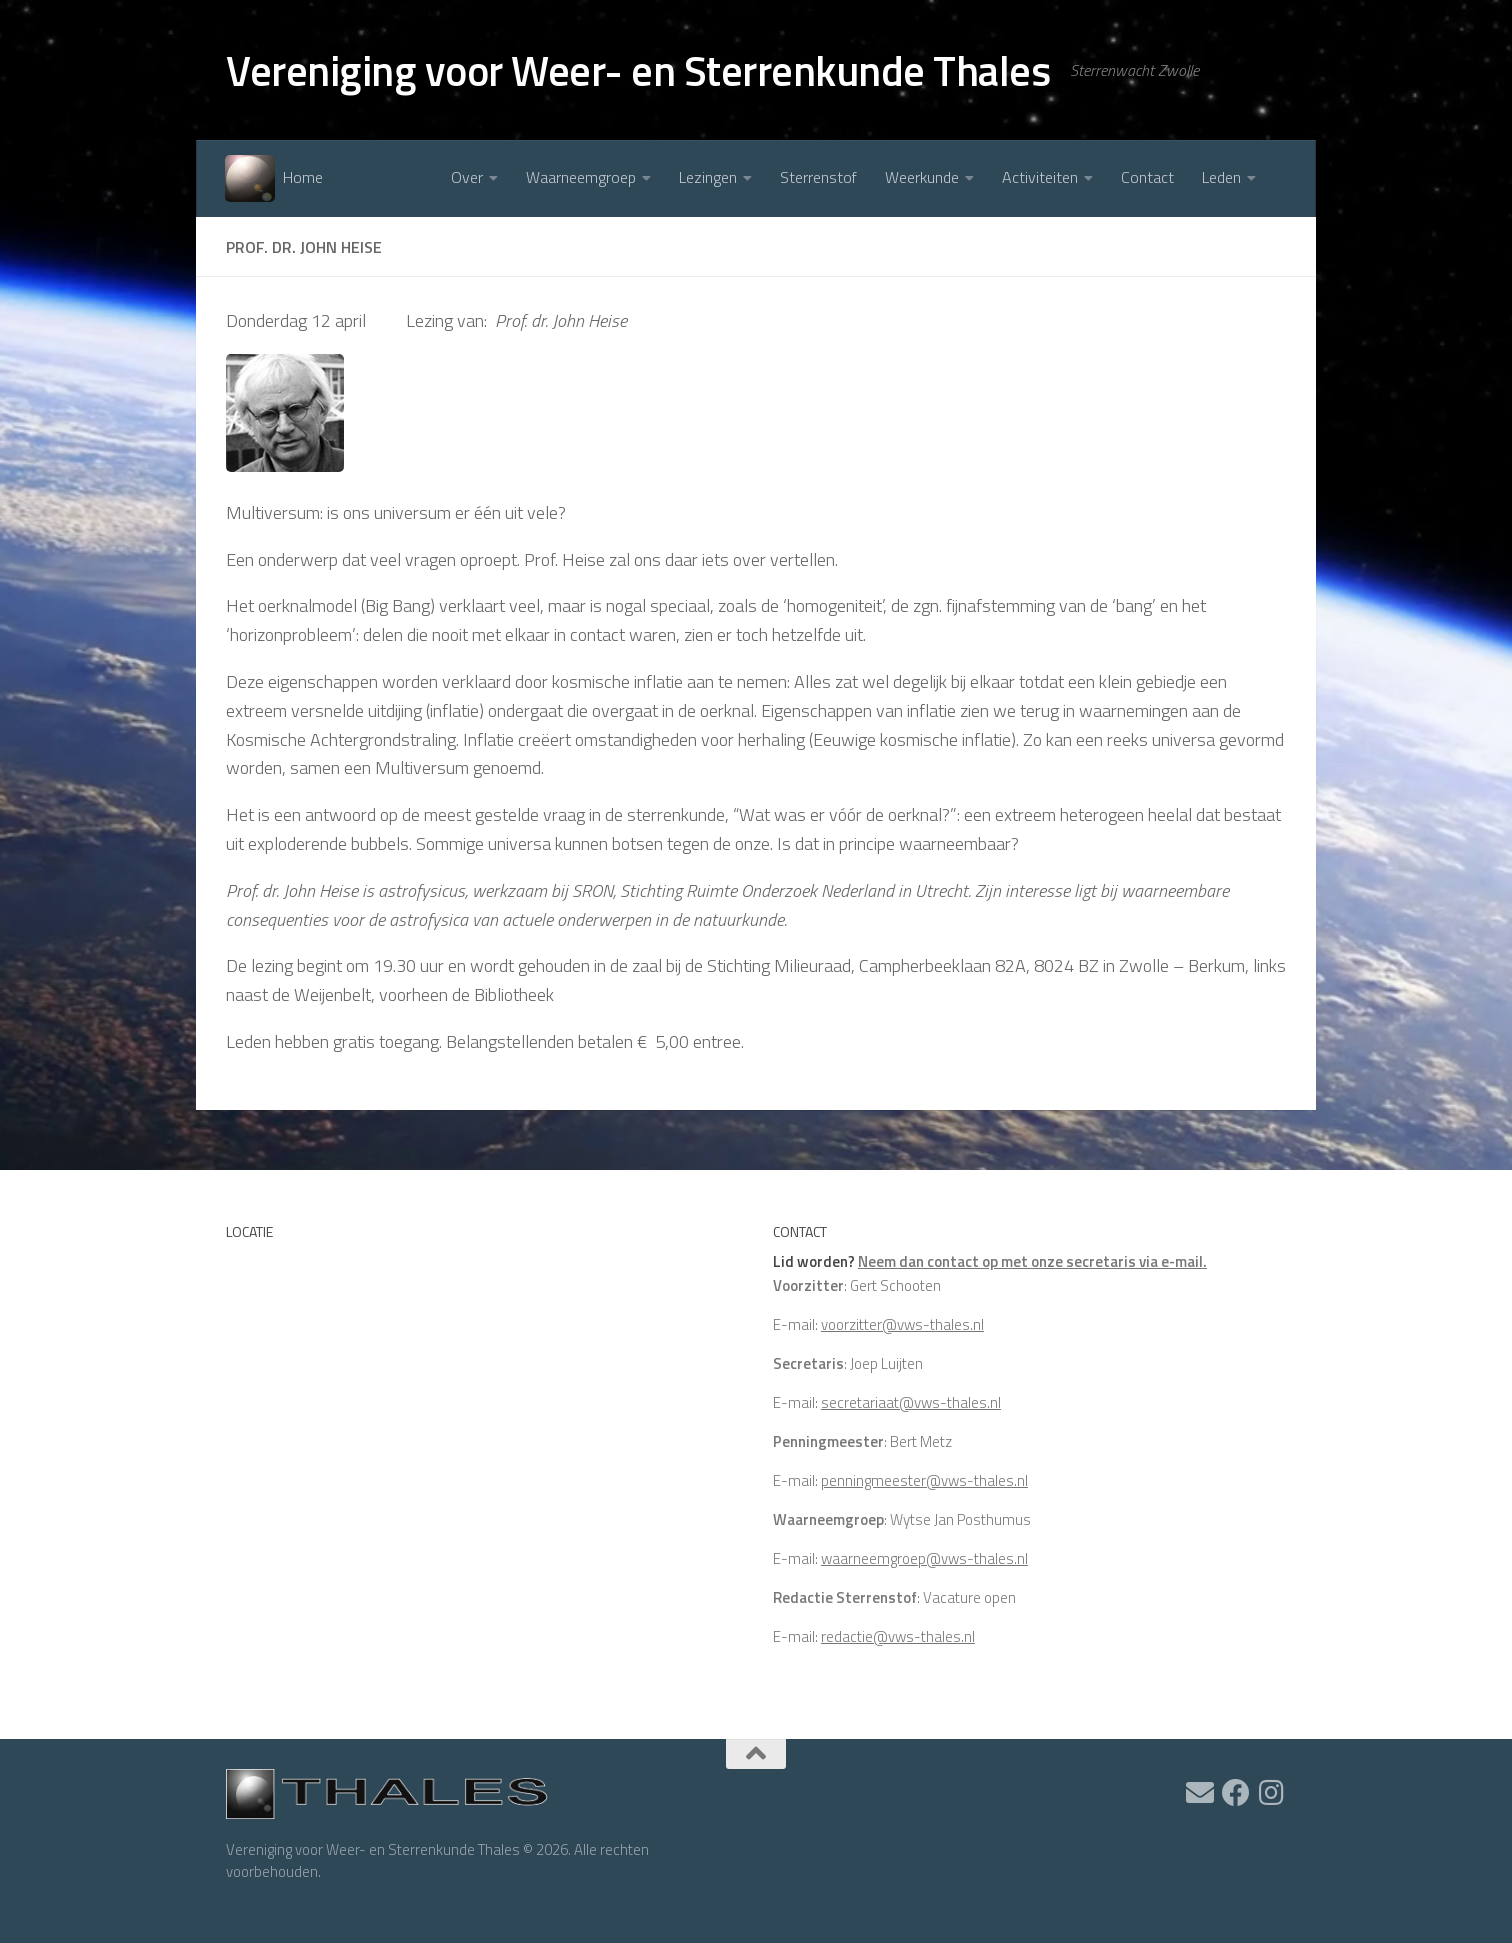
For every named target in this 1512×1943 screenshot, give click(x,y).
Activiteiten (1040, 177)
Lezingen (708, 177)
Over (467, 177)
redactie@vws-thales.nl (898, 1636)
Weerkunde (922, 177)
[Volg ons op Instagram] (1272, 1793)
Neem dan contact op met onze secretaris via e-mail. (1032, 1261)
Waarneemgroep (581, 177)
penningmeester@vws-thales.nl (924, 1480)
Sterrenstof (818, 177)
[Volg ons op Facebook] (1236, 1793)
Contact (1147, 177)
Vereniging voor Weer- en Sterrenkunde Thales (638, 70)
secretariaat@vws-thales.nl (911, 1402)
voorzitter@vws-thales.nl (902, 1324)
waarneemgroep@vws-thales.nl (924, 1558)
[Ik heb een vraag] (1200, 1793)
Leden (1221, 177)
